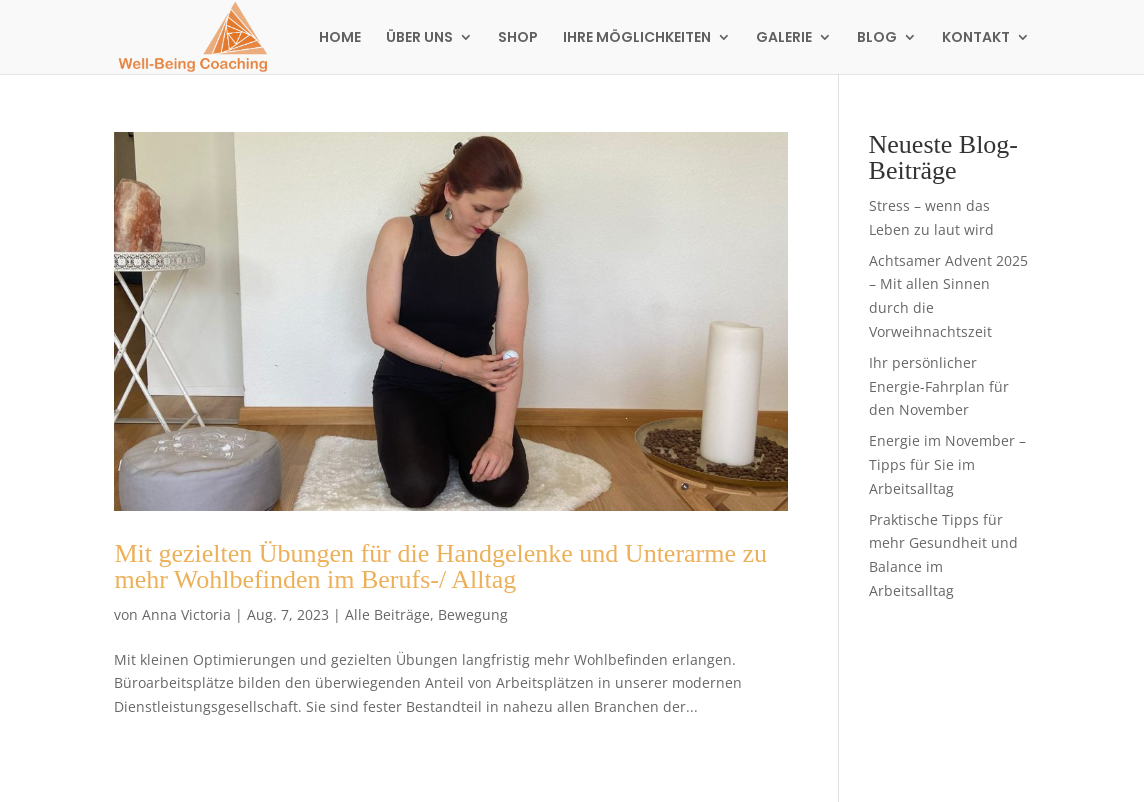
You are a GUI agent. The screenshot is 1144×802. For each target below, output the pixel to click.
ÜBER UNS (419, 38)
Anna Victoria (186, 614)
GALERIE (784, 38)
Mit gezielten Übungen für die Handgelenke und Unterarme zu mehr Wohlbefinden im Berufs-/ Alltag (440, 566)
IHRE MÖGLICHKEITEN (637, 38)
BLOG (877, 38)
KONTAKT (976, 38)
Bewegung (473, 614)
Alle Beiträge (387, 614)
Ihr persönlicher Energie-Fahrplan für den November (939, 386)
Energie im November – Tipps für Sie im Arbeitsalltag (947, 464)
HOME (340, 38)
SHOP (518, 38)
